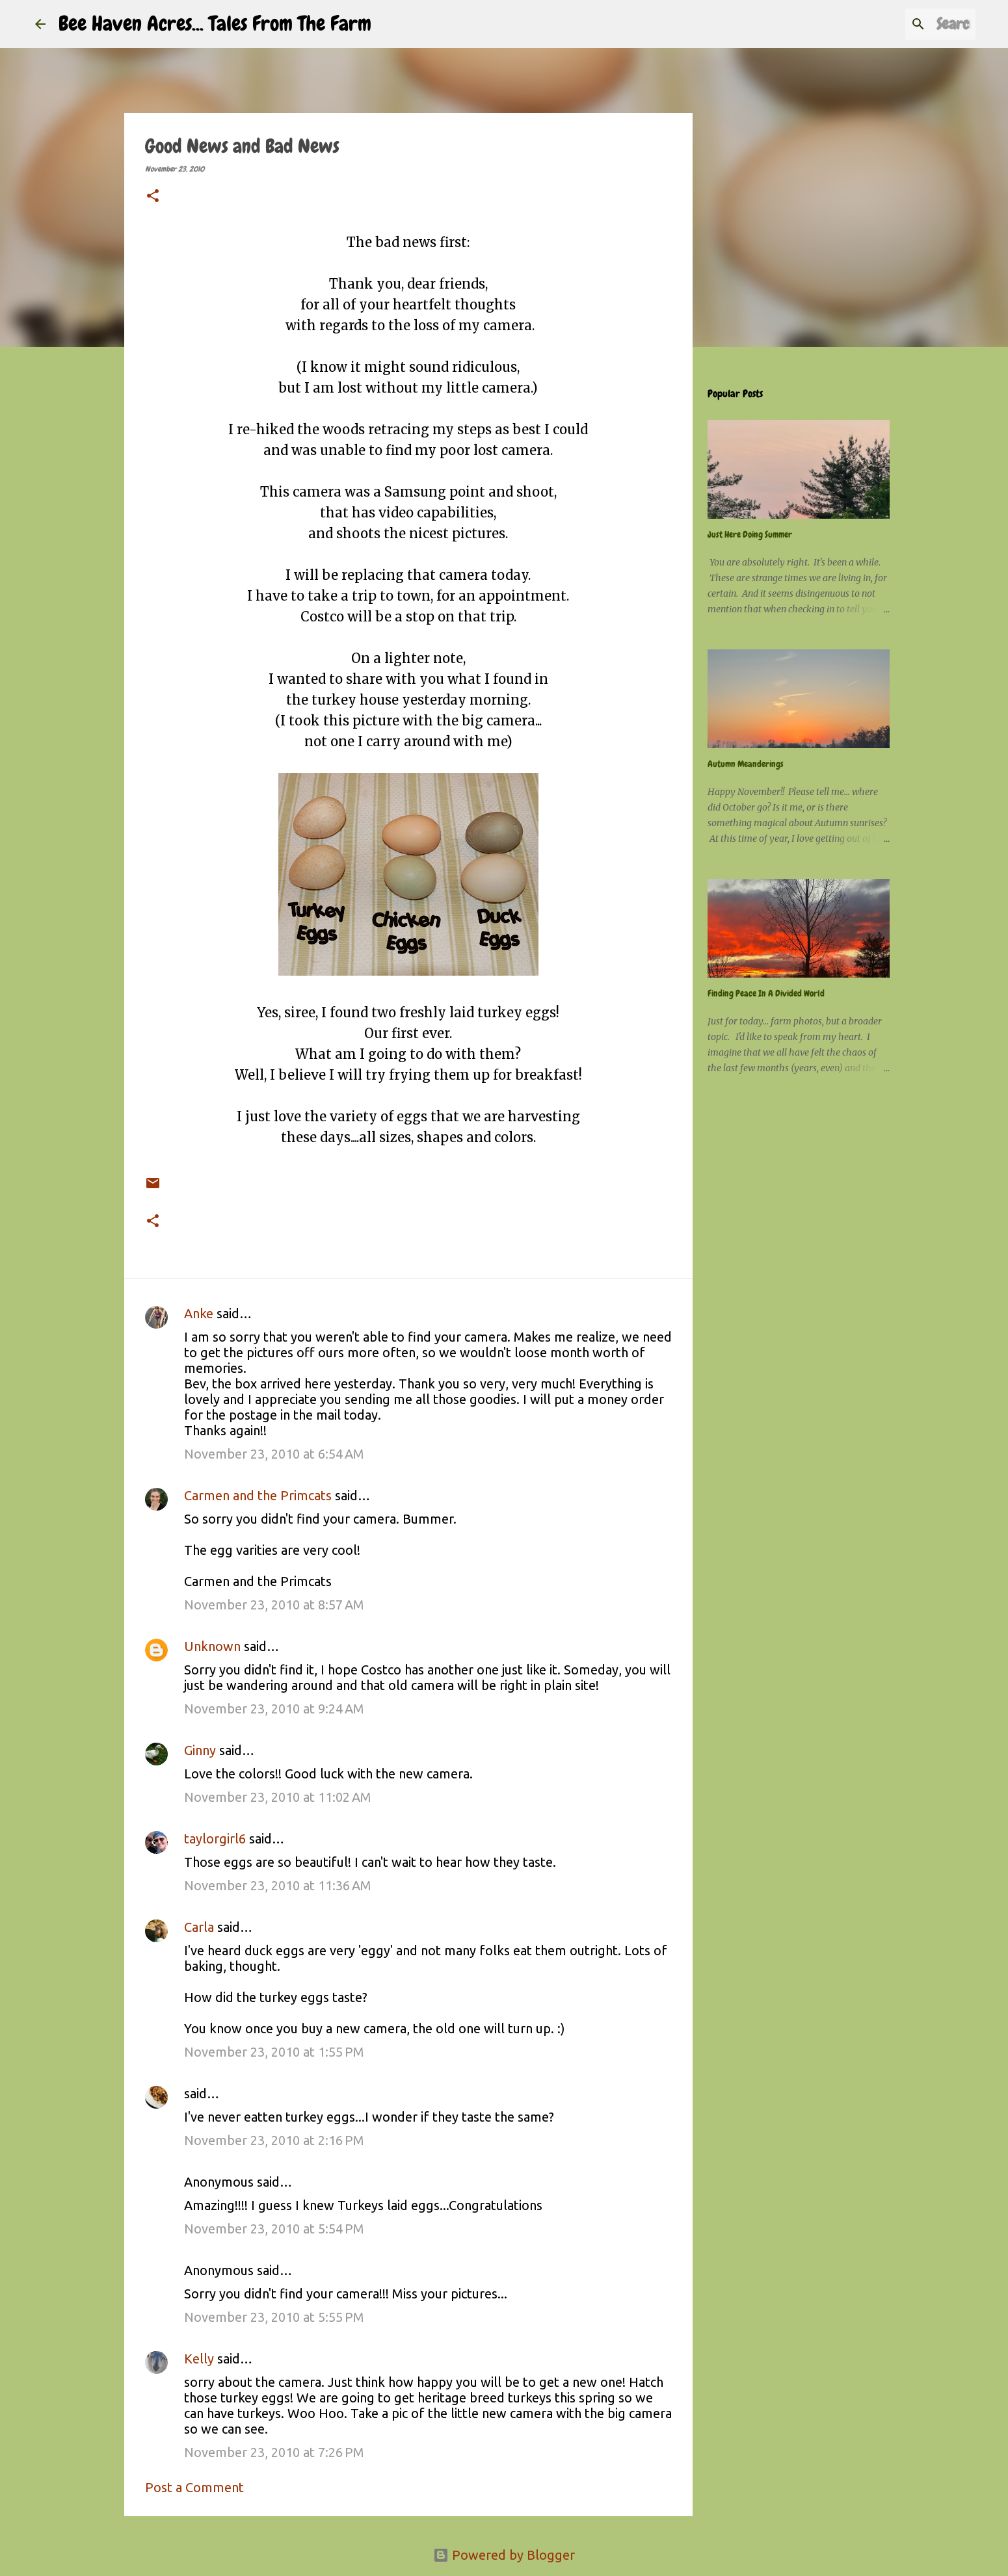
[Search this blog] (907, 24)
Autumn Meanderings (746, 764)
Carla (199, 1926)
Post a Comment (194, 2487)
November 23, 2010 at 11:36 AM (277, 1885)
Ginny (200, 1750)
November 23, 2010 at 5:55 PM (274, 2316)
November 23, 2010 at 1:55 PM (274, 2051)
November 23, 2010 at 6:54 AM (274, 1453)
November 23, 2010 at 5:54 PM (274, 2228)
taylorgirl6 (215, 1838)
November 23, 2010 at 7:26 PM (274, 2452)
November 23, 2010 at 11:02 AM (277, 1796)
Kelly (199, 2358)
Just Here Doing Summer (750, 534)
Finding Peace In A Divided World (766, 993)
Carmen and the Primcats (258, 1495)
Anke (198, 1313)
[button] (153, 197)
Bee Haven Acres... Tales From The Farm (215, 23)
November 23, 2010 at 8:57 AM (274, 1604)
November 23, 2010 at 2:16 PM (274, 2140)
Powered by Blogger (504, 2554)
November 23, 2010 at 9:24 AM (274, 1708)
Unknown (212, 1646)
